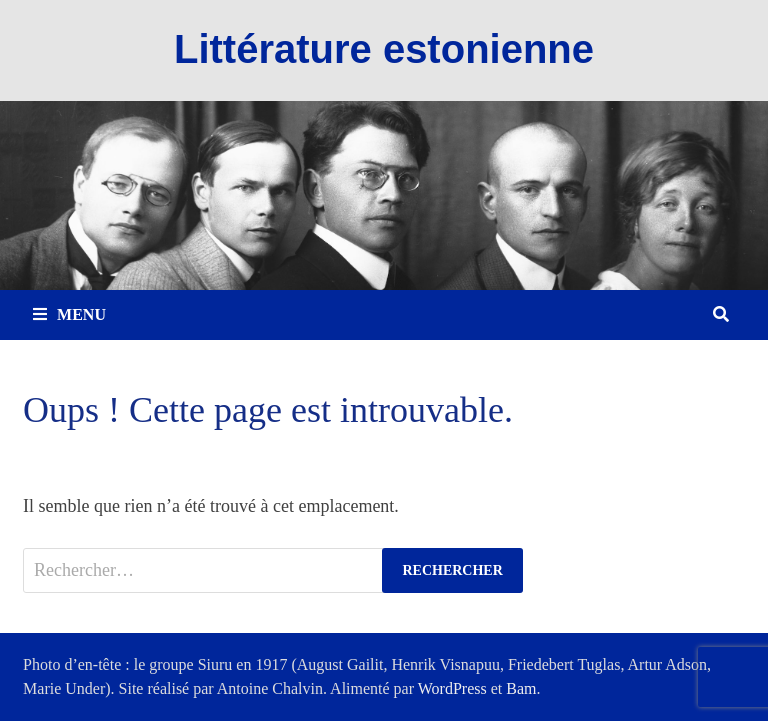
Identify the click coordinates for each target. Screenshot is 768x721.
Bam (521, 688)
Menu (69, 314)
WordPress (452, 688)
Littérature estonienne (384, 49)
